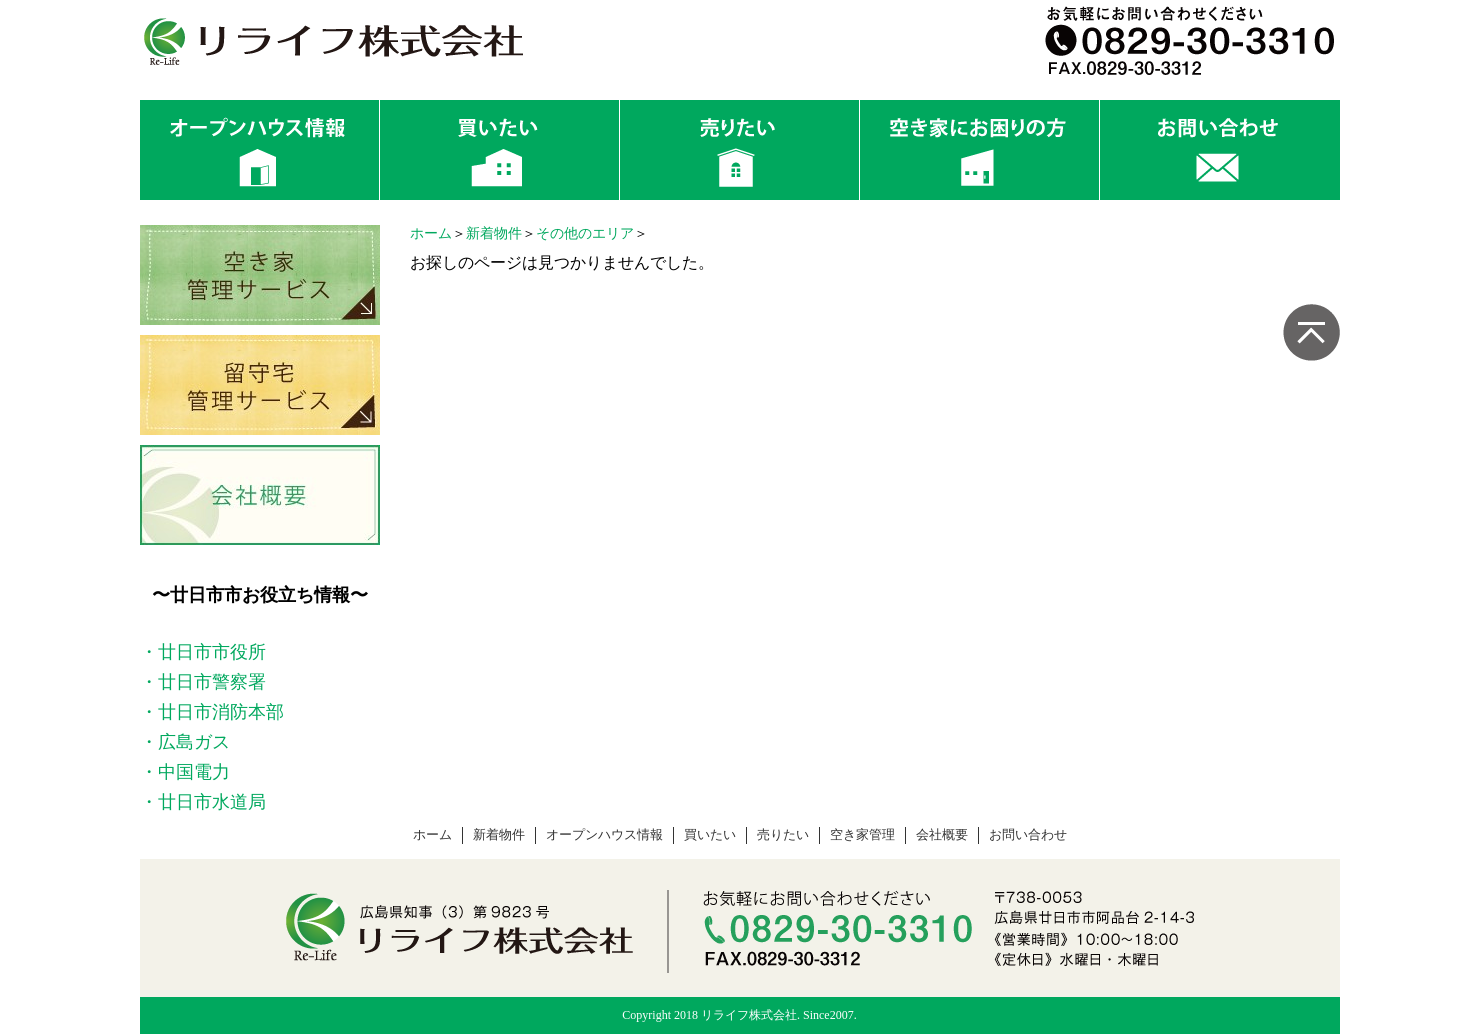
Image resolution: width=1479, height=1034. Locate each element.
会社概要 (942, 835)
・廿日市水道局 (203, 802)
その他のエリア (585, 233)
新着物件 (494, 233)
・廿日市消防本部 (212, 712)
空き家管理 (862, 835)
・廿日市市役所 (203, 652)
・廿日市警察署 (203, 682)
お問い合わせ (1028, 835)
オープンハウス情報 (604, 835)
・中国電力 (185, 772)
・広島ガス (185, 742)
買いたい (710, 835)
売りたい (783, 835)
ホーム (431, 233)
